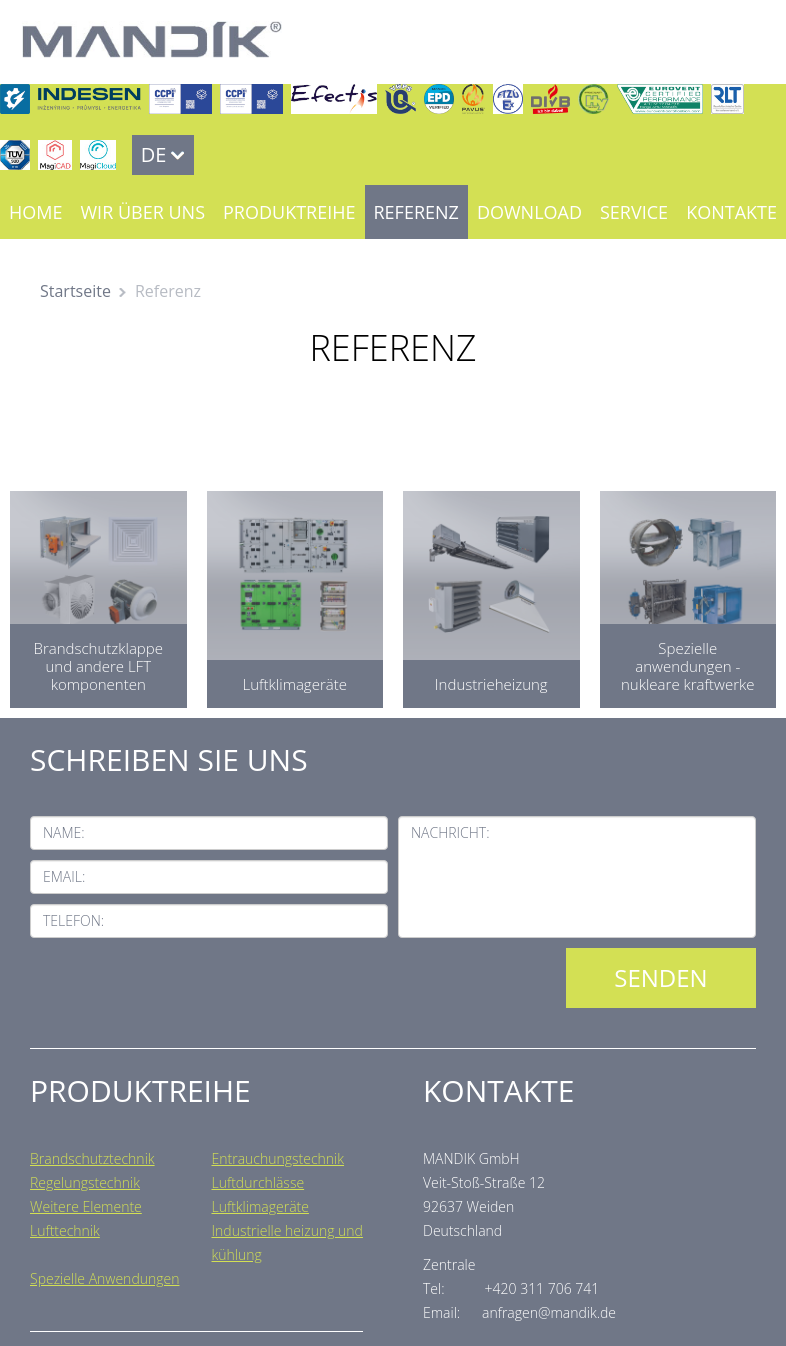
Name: (64, 832)
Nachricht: (450, 832)
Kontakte (731, 212)
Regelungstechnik (85, 1182)
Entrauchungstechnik (278, 1158)
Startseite (75, 291)
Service (634, 212)
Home (35, 212)
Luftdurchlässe (258, 1182)
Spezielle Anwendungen (104, 1278)
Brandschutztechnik (92, 1158)
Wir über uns (142, 212)
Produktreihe (289, 212)
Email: (64, 876)
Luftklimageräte (260, 1206)
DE (154, 154)
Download (529, 212)
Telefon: (73, 920)
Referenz (416, 212)
